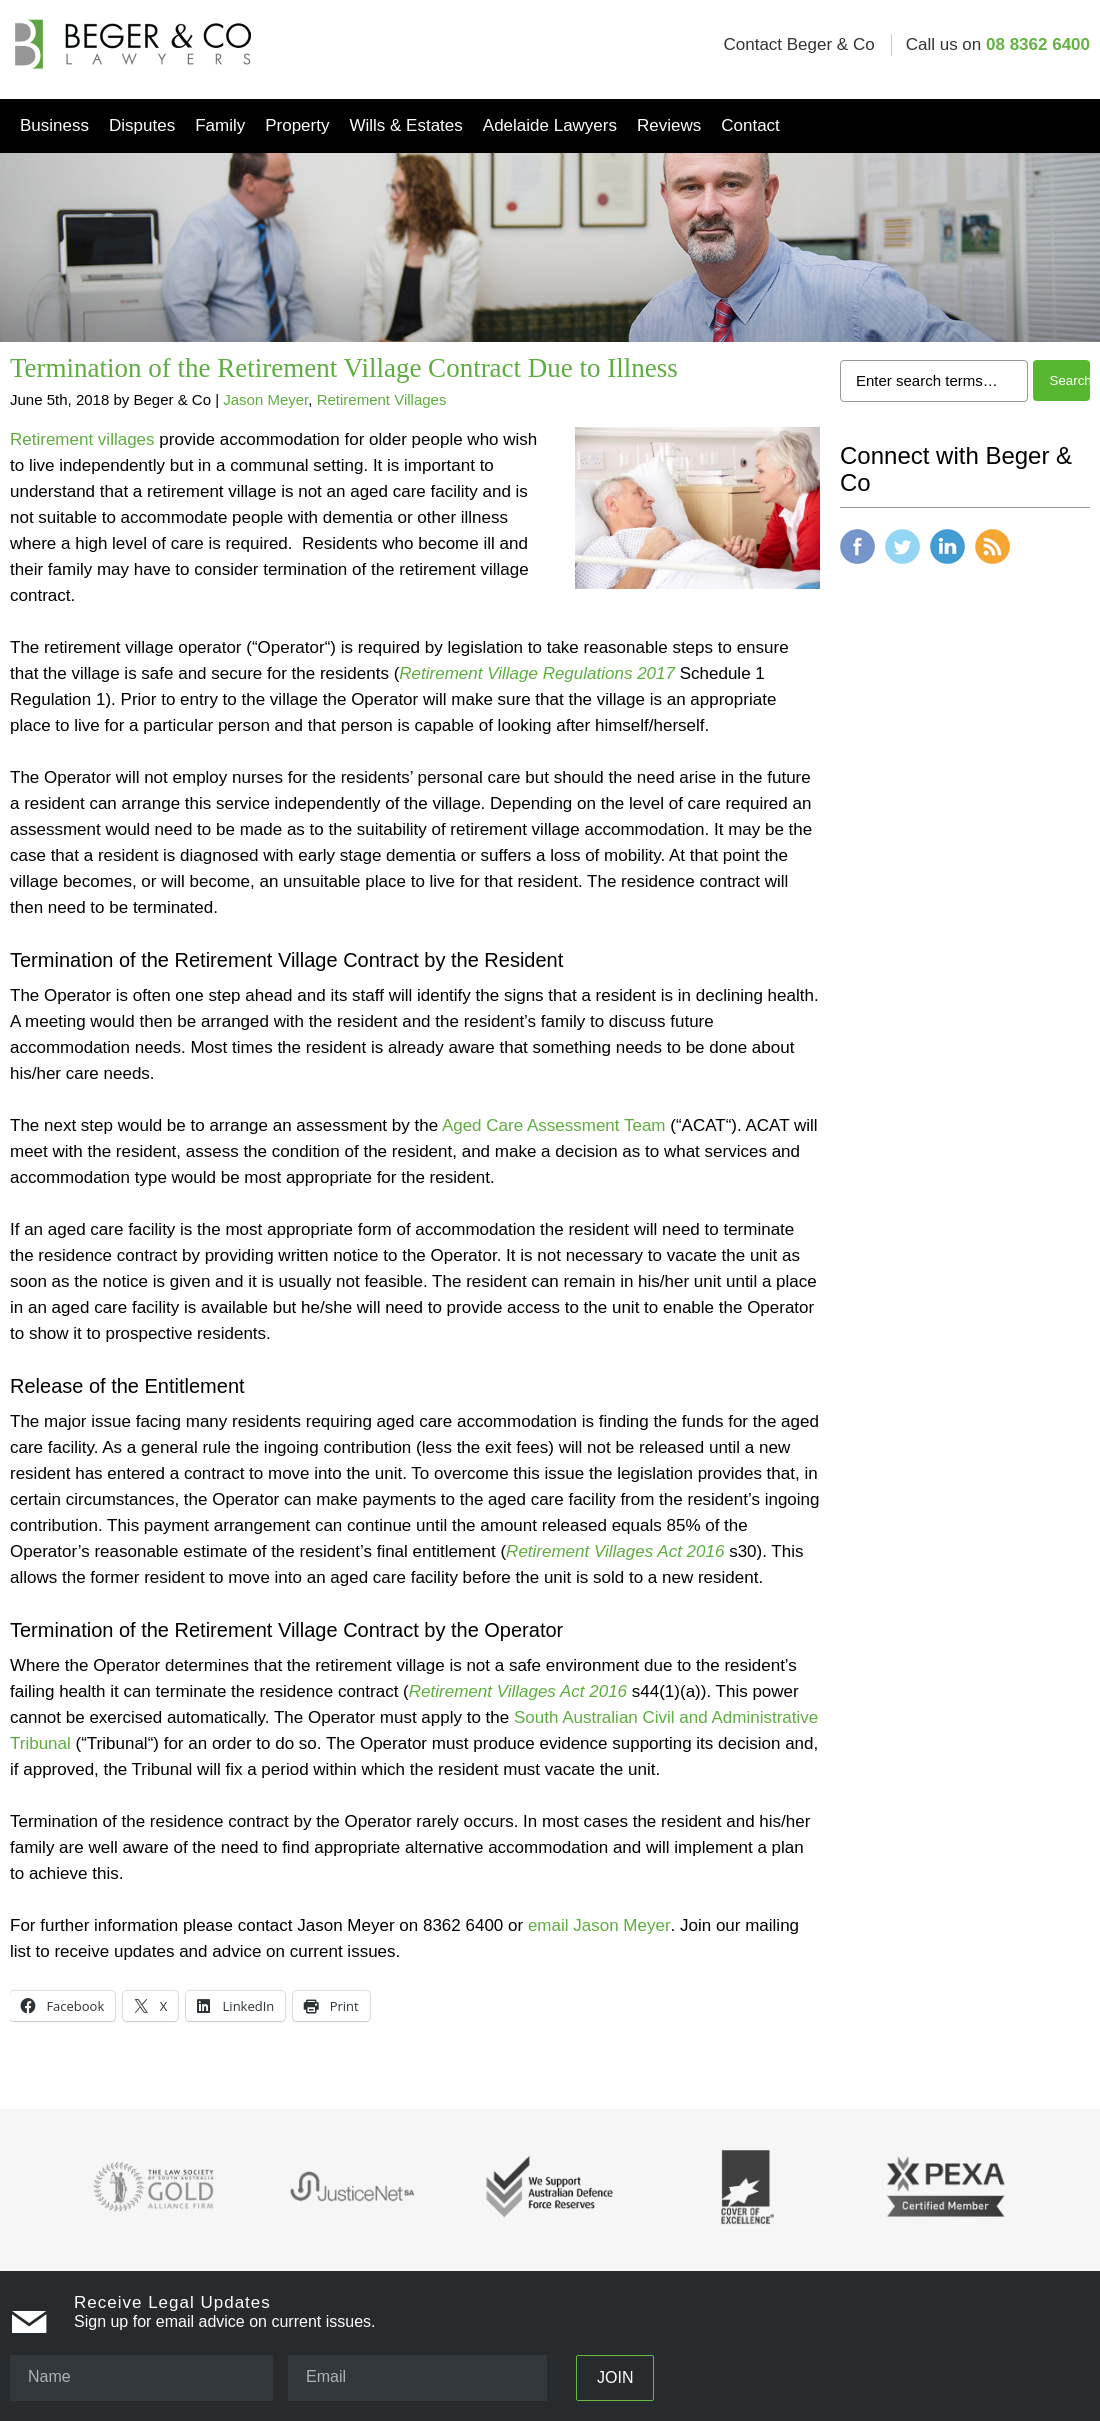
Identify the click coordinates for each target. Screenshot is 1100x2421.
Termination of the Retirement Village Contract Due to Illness (344, 368)
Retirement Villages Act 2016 (518, 1691)
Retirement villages (82, 439)
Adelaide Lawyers (550, 125)
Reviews (669, 125)
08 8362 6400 (1038, 44)
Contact (750, 125)
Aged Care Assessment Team (554, 1125)
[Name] (141, 2378)
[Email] (417, 2378)
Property (297, 125)
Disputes (142, 125)
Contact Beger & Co (798, 44)
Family (220, 125)
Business (54, 125)
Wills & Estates (405, 125)
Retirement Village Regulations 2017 (537, 673)
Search (1070, 380)
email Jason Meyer (599, 1925)
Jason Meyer (265, 399)
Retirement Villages (382, 399)
